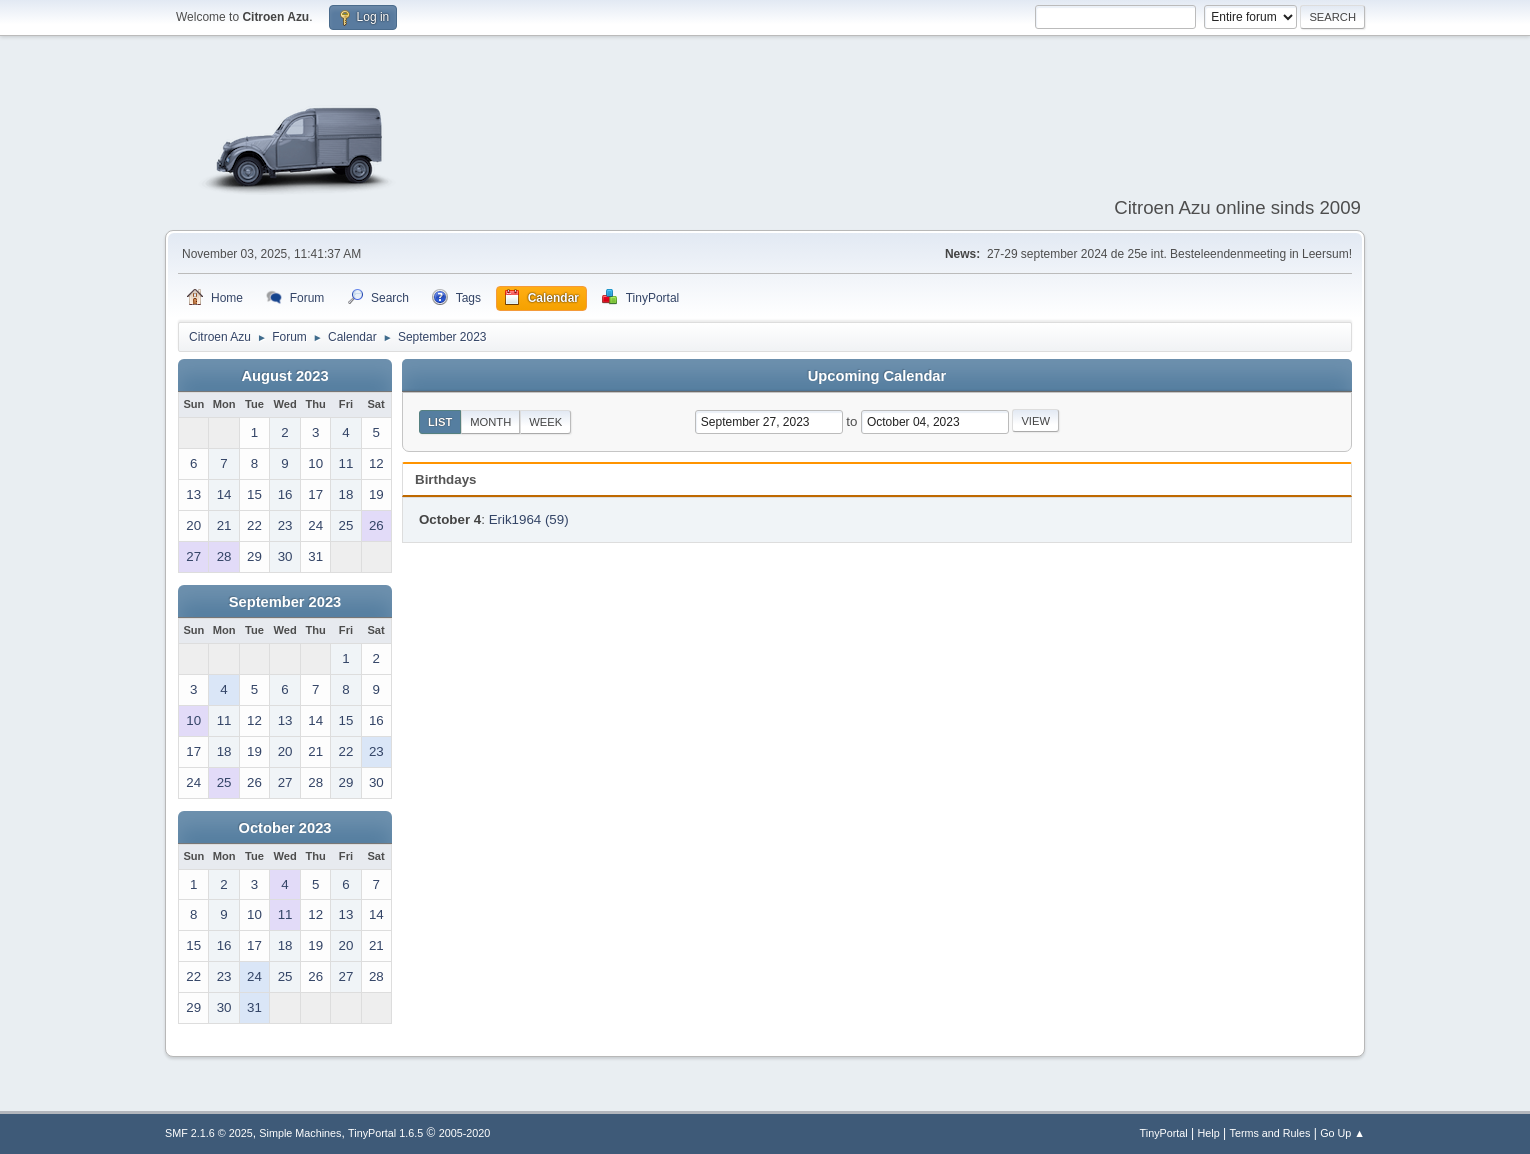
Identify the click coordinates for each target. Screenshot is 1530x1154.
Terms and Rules (1270, 1133)
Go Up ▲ (1342, 1133)
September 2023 (285, 602)
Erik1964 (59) (529, 519)
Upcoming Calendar (877, 376)
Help (1209, 1133)
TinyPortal (1164, 1133)
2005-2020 (465, 1133)
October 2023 (285, 828)
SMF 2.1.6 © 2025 (209, 1133)
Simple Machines (300, 1133)
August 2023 (284, 376)
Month (490, 422)
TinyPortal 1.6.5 (385, 1133)
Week (545, 422)
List (440, 422)
